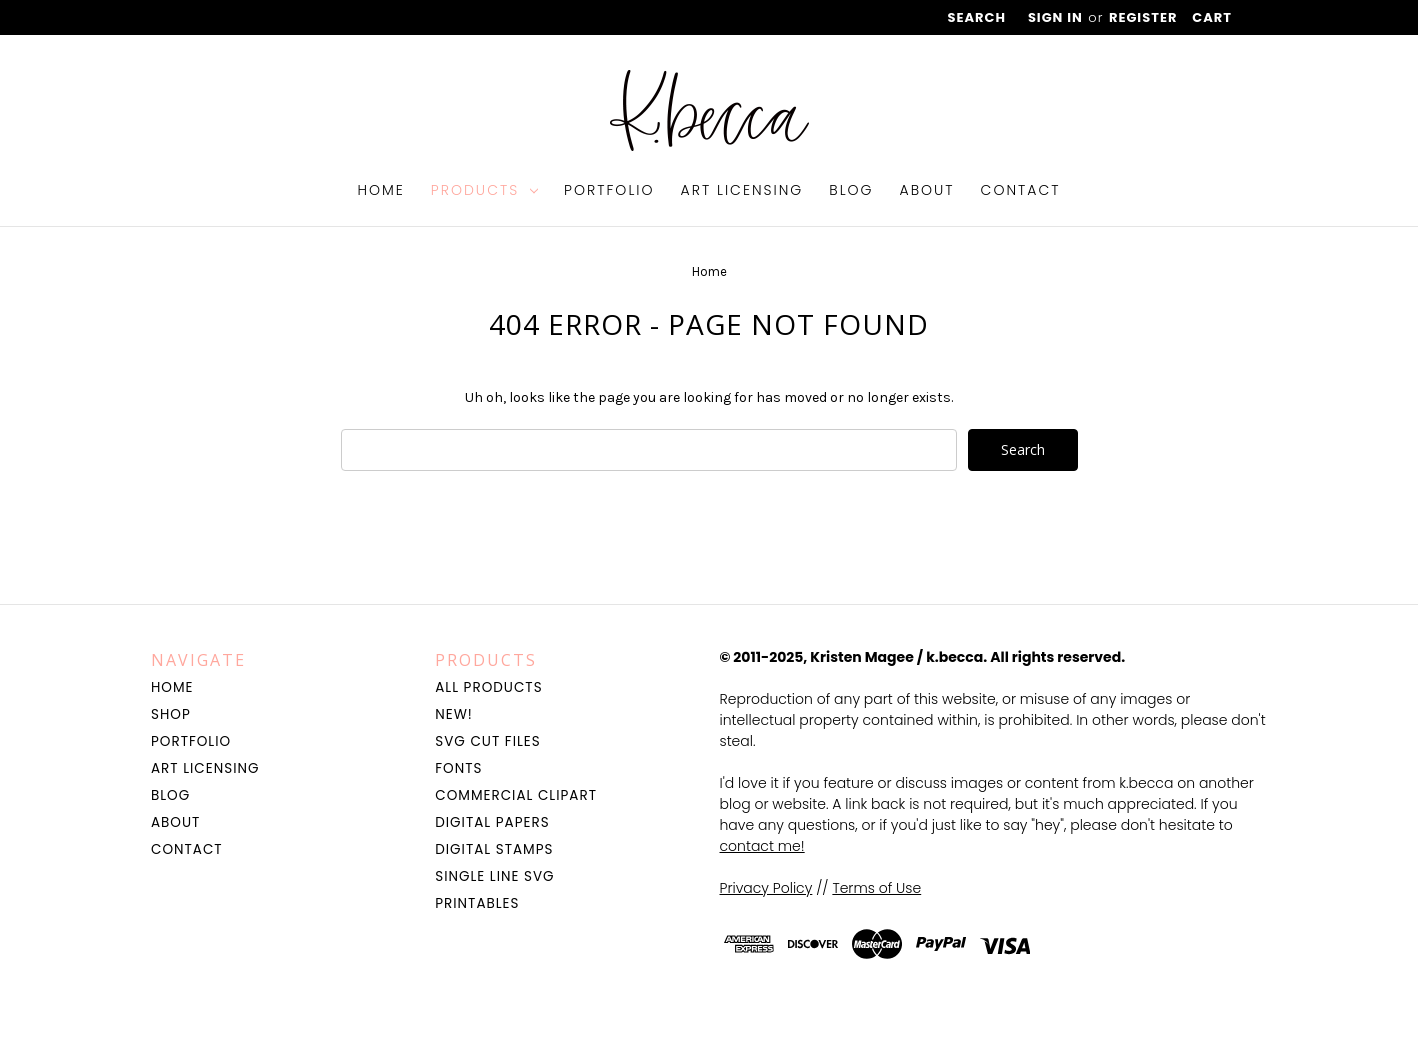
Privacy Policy (766, 888)
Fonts (458, 768)
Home (380, 190)
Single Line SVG (494, 876)
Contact (1021, 190)
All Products (488, 687)
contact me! (762, 846)
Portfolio (609, 190)
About (927, 190)
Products (484, 190)
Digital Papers (492, 822)
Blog (851, 190)
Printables (477, 903)
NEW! (454, 714)
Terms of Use (876, 888)
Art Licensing (742, 190)
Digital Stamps (494, 849)
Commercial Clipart (516, 795)
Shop (171, 714)
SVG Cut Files (487, 741)
